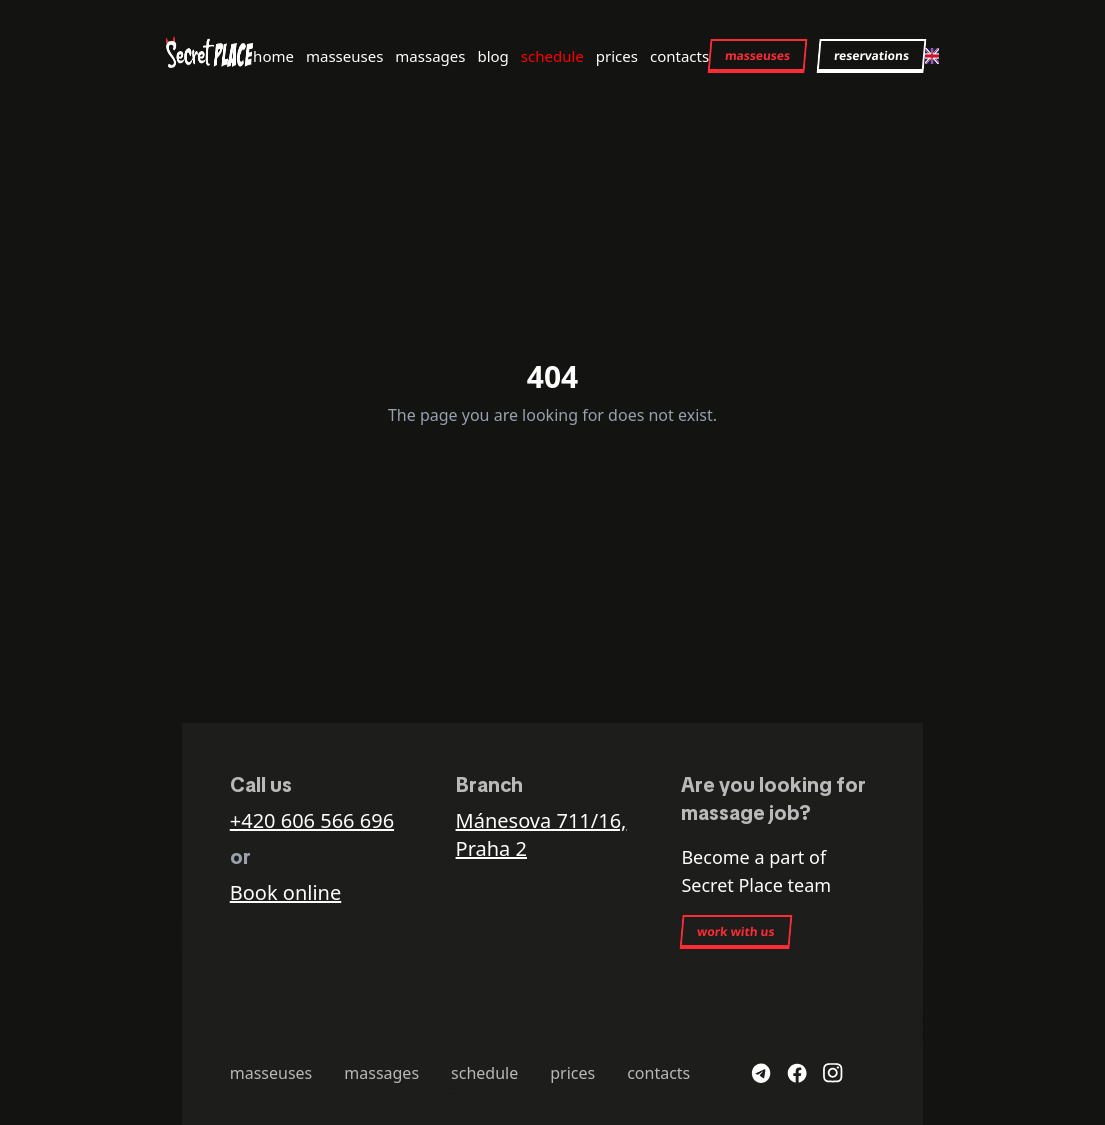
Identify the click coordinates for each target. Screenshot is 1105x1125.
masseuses (344, 56)
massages (430, 56)
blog (492, 56)
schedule (552, 56)
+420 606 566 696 (312, 820)
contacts (679, 56)
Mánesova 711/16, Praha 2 (541, 834)
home (273, 56)
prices (617, 56)
